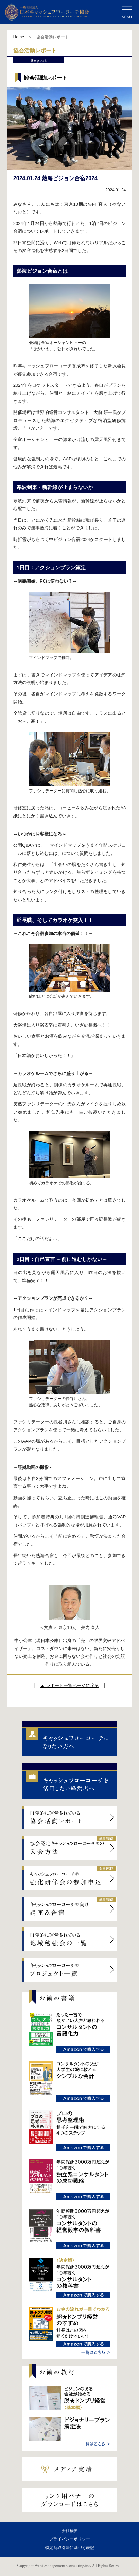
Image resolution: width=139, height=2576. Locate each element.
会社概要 (70, 2530)
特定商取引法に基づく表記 (69, 2547)
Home (18, 37)
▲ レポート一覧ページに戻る (69, 1685)
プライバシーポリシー (69, 2539)
